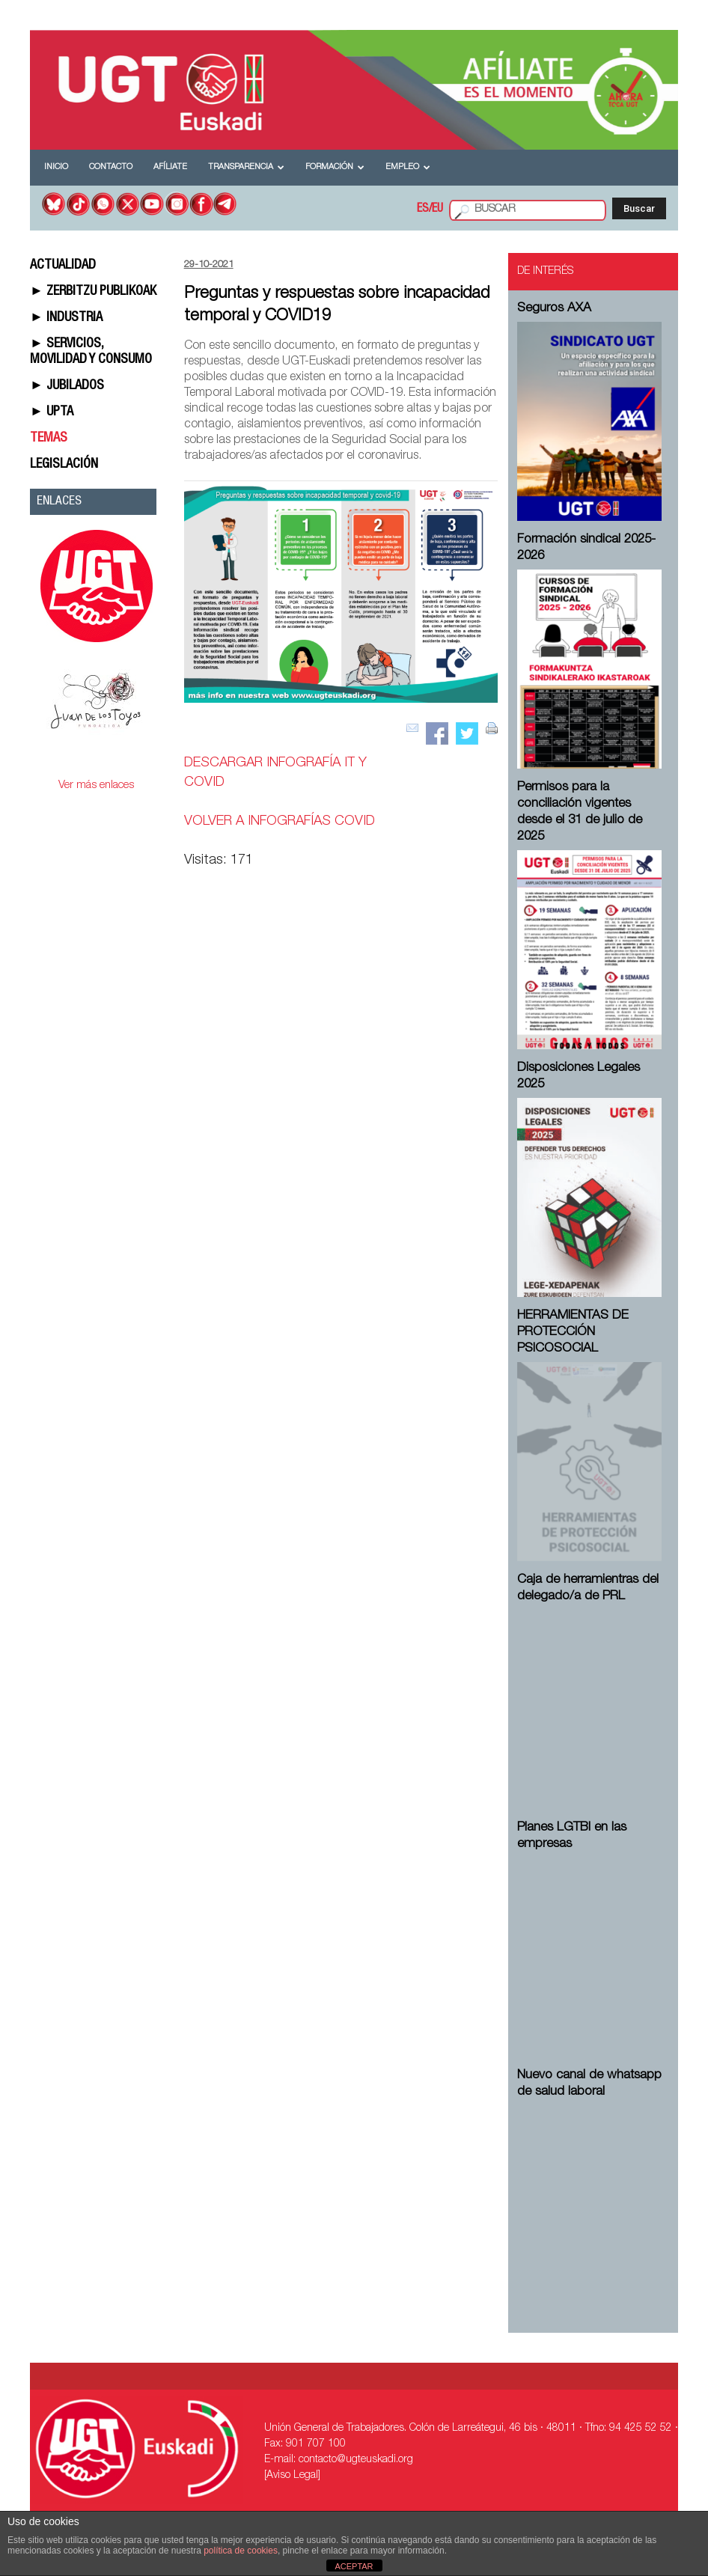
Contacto (110, 167)
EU (437, 210)
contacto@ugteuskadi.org (356, 2460)
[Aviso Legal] (292, 2475)
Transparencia (246, 167)
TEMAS (48, 438)
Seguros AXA (554, 308)
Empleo (407, 167)
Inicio (56, 167)
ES (423, 210)
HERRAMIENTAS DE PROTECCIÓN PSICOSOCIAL (573, 1332)
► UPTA (51, 412)
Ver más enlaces (96, 785)
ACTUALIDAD (63, 265)
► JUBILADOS (67, 386)
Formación (334, 167)
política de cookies (241, 2550)
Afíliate (170, 167)
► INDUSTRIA (66, 318)
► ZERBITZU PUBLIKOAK (93, 292)
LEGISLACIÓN (64, 464)
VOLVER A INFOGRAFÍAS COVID (279, 821)
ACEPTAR (354, 2566)
